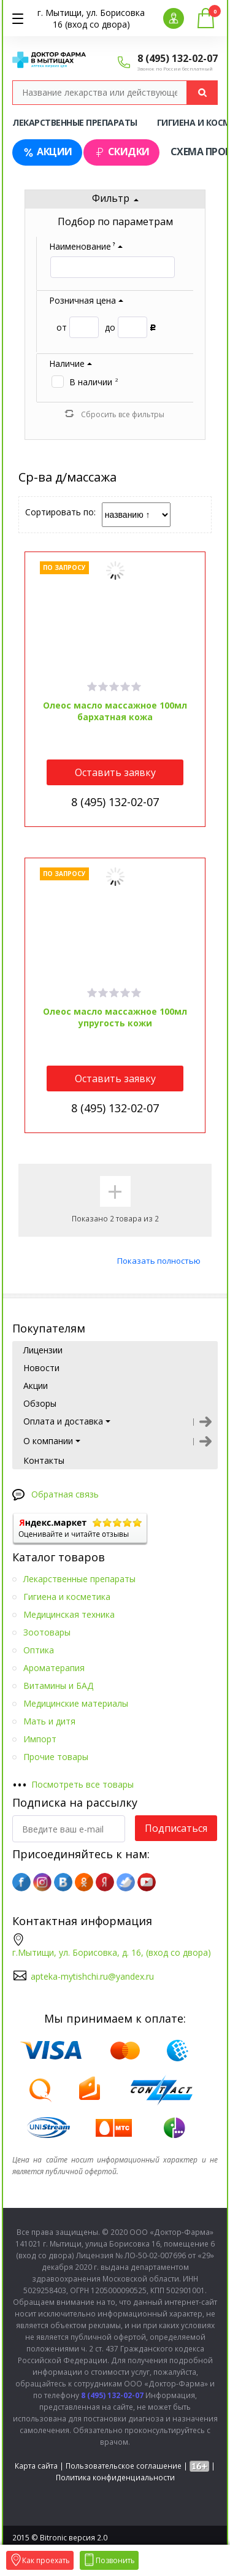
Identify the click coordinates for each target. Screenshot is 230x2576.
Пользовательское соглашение (124, 2466)
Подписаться (176, 1828)
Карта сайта (36, 2466)
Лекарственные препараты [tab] (74, 122)
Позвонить (109, 2560)
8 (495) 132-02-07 (177, 58)
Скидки (121, 152)
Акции (47, 152)
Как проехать (40, 2560)
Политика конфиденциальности (115, 2477)
